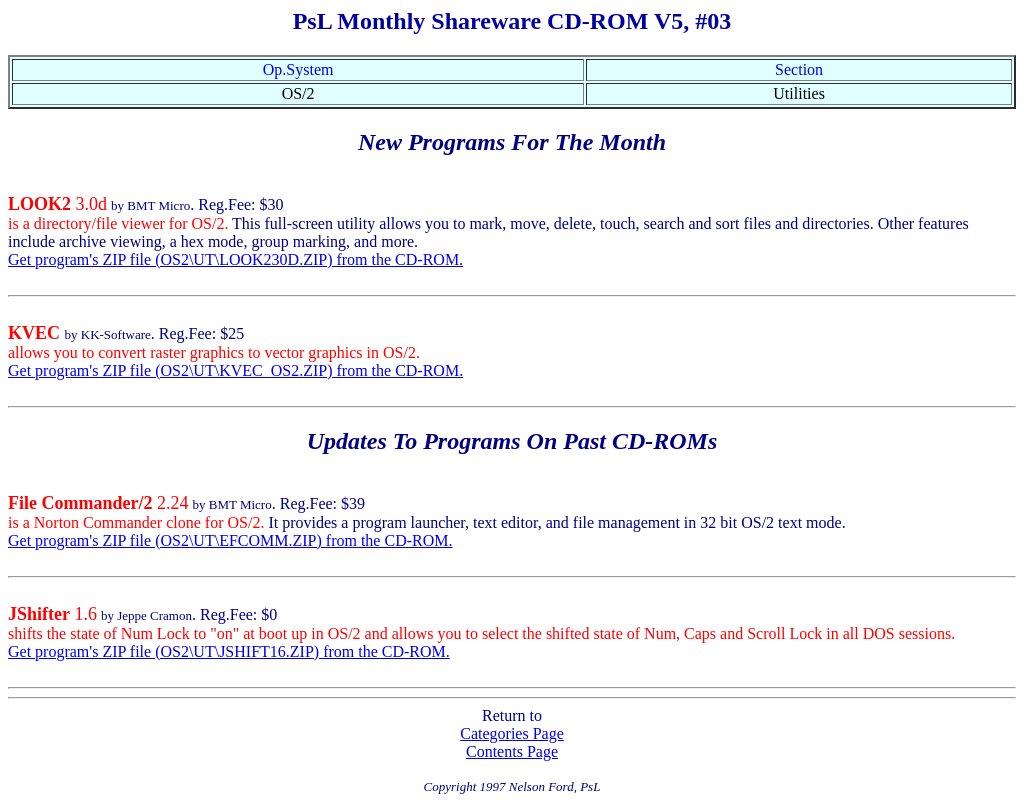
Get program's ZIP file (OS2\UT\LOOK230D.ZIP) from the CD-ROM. (235, 259)
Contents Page (512, 751)
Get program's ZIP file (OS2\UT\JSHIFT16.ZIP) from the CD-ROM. (229, 651)
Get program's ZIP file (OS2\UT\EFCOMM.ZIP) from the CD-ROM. (230, 540)
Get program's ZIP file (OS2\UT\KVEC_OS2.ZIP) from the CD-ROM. (235, 370)
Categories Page (512, 733)
